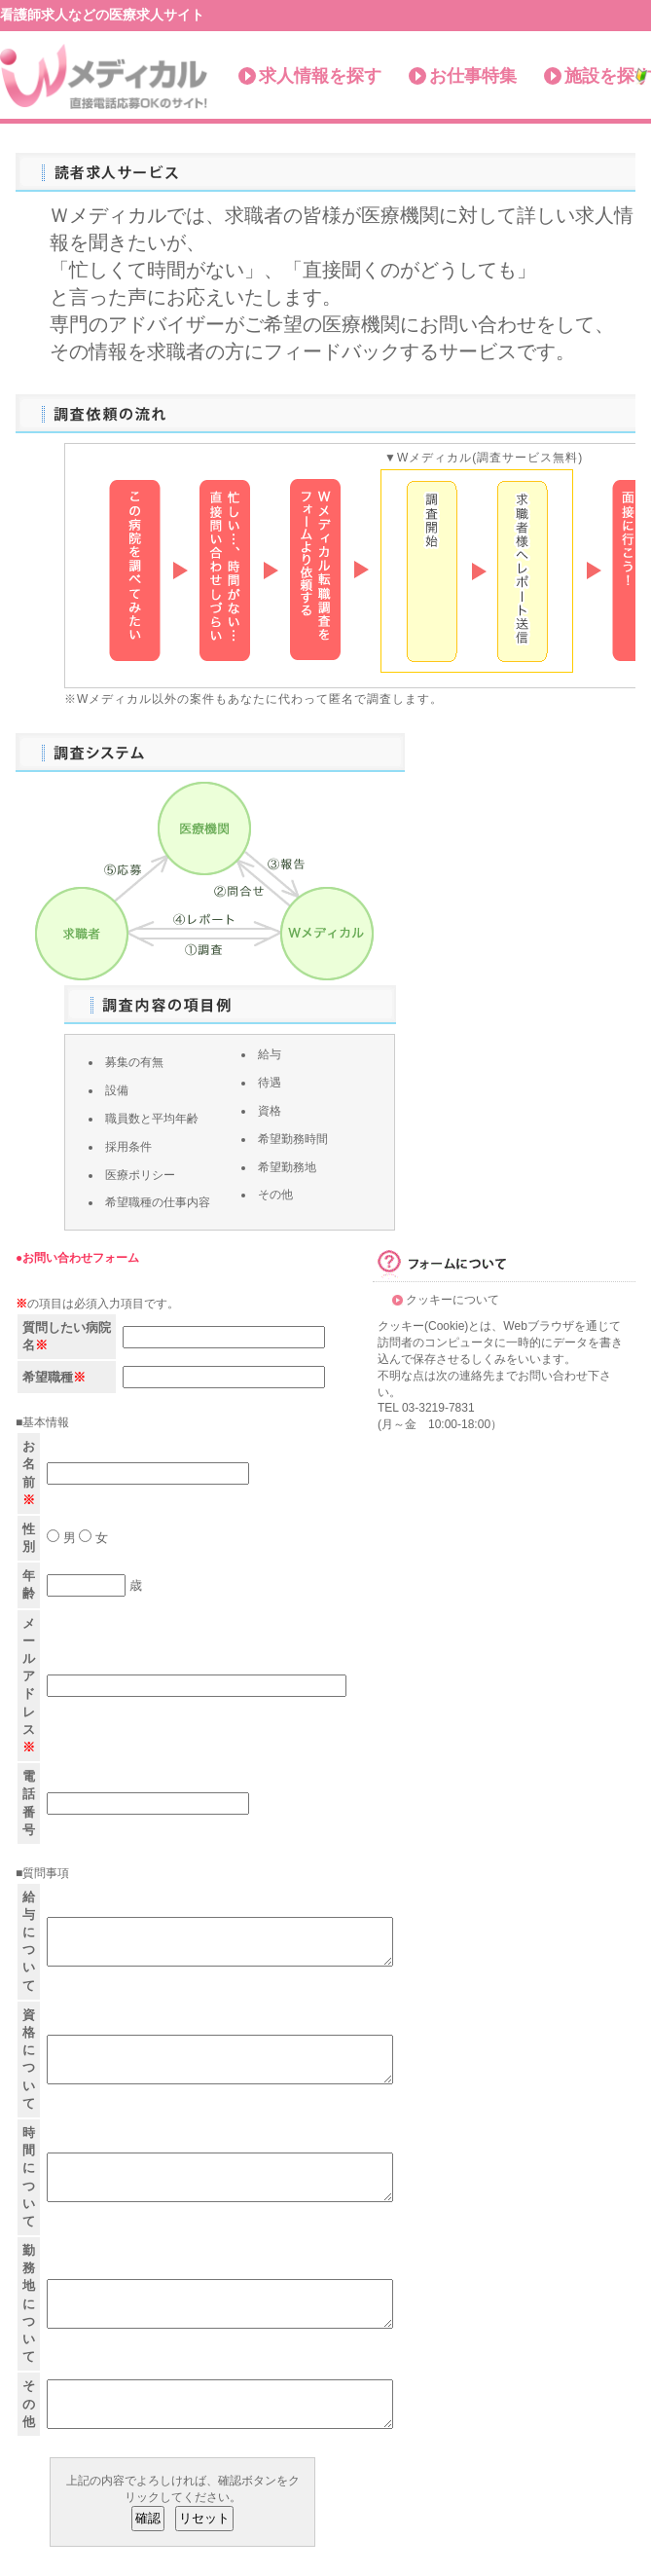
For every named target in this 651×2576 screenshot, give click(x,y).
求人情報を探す (320, 76)
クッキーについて (452, 1299)
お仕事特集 (473, 76)
